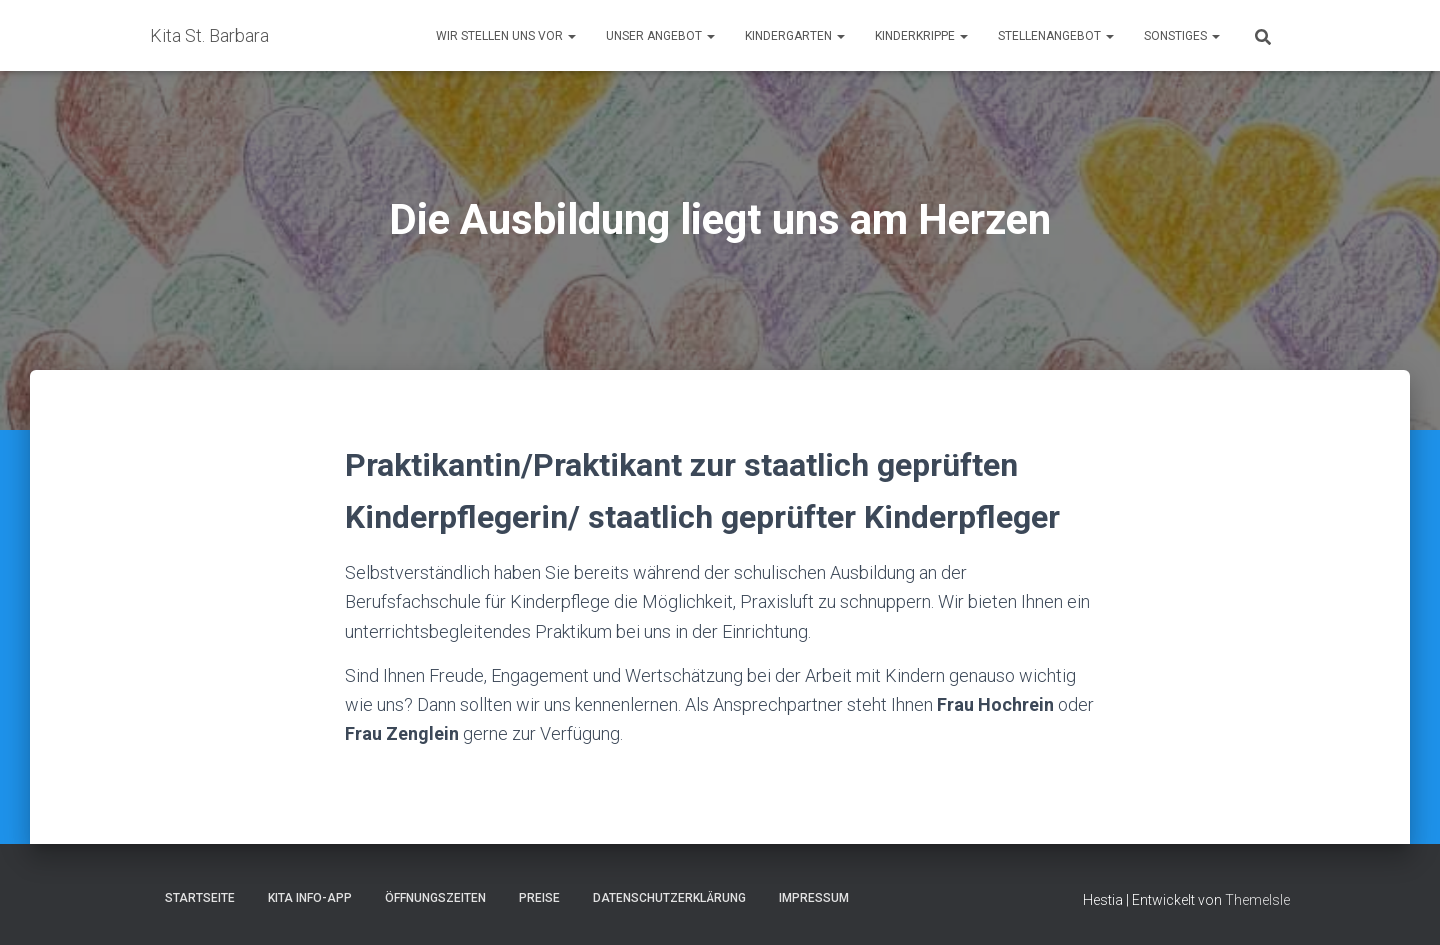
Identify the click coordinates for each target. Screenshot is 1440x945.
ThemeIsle (1257, 900)
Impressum (814, 898)
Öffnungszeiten (435, 898)
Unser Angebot (660, 36)
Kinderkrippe (921, 36)
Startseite (200, 898)
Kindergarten (795, 36)
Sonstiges (1182, 36)
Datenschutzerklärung (669, 898)
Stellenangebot (1056, 36)
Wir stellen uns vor (506, 36)
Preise (539, 898)
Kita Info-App (310, 898)
